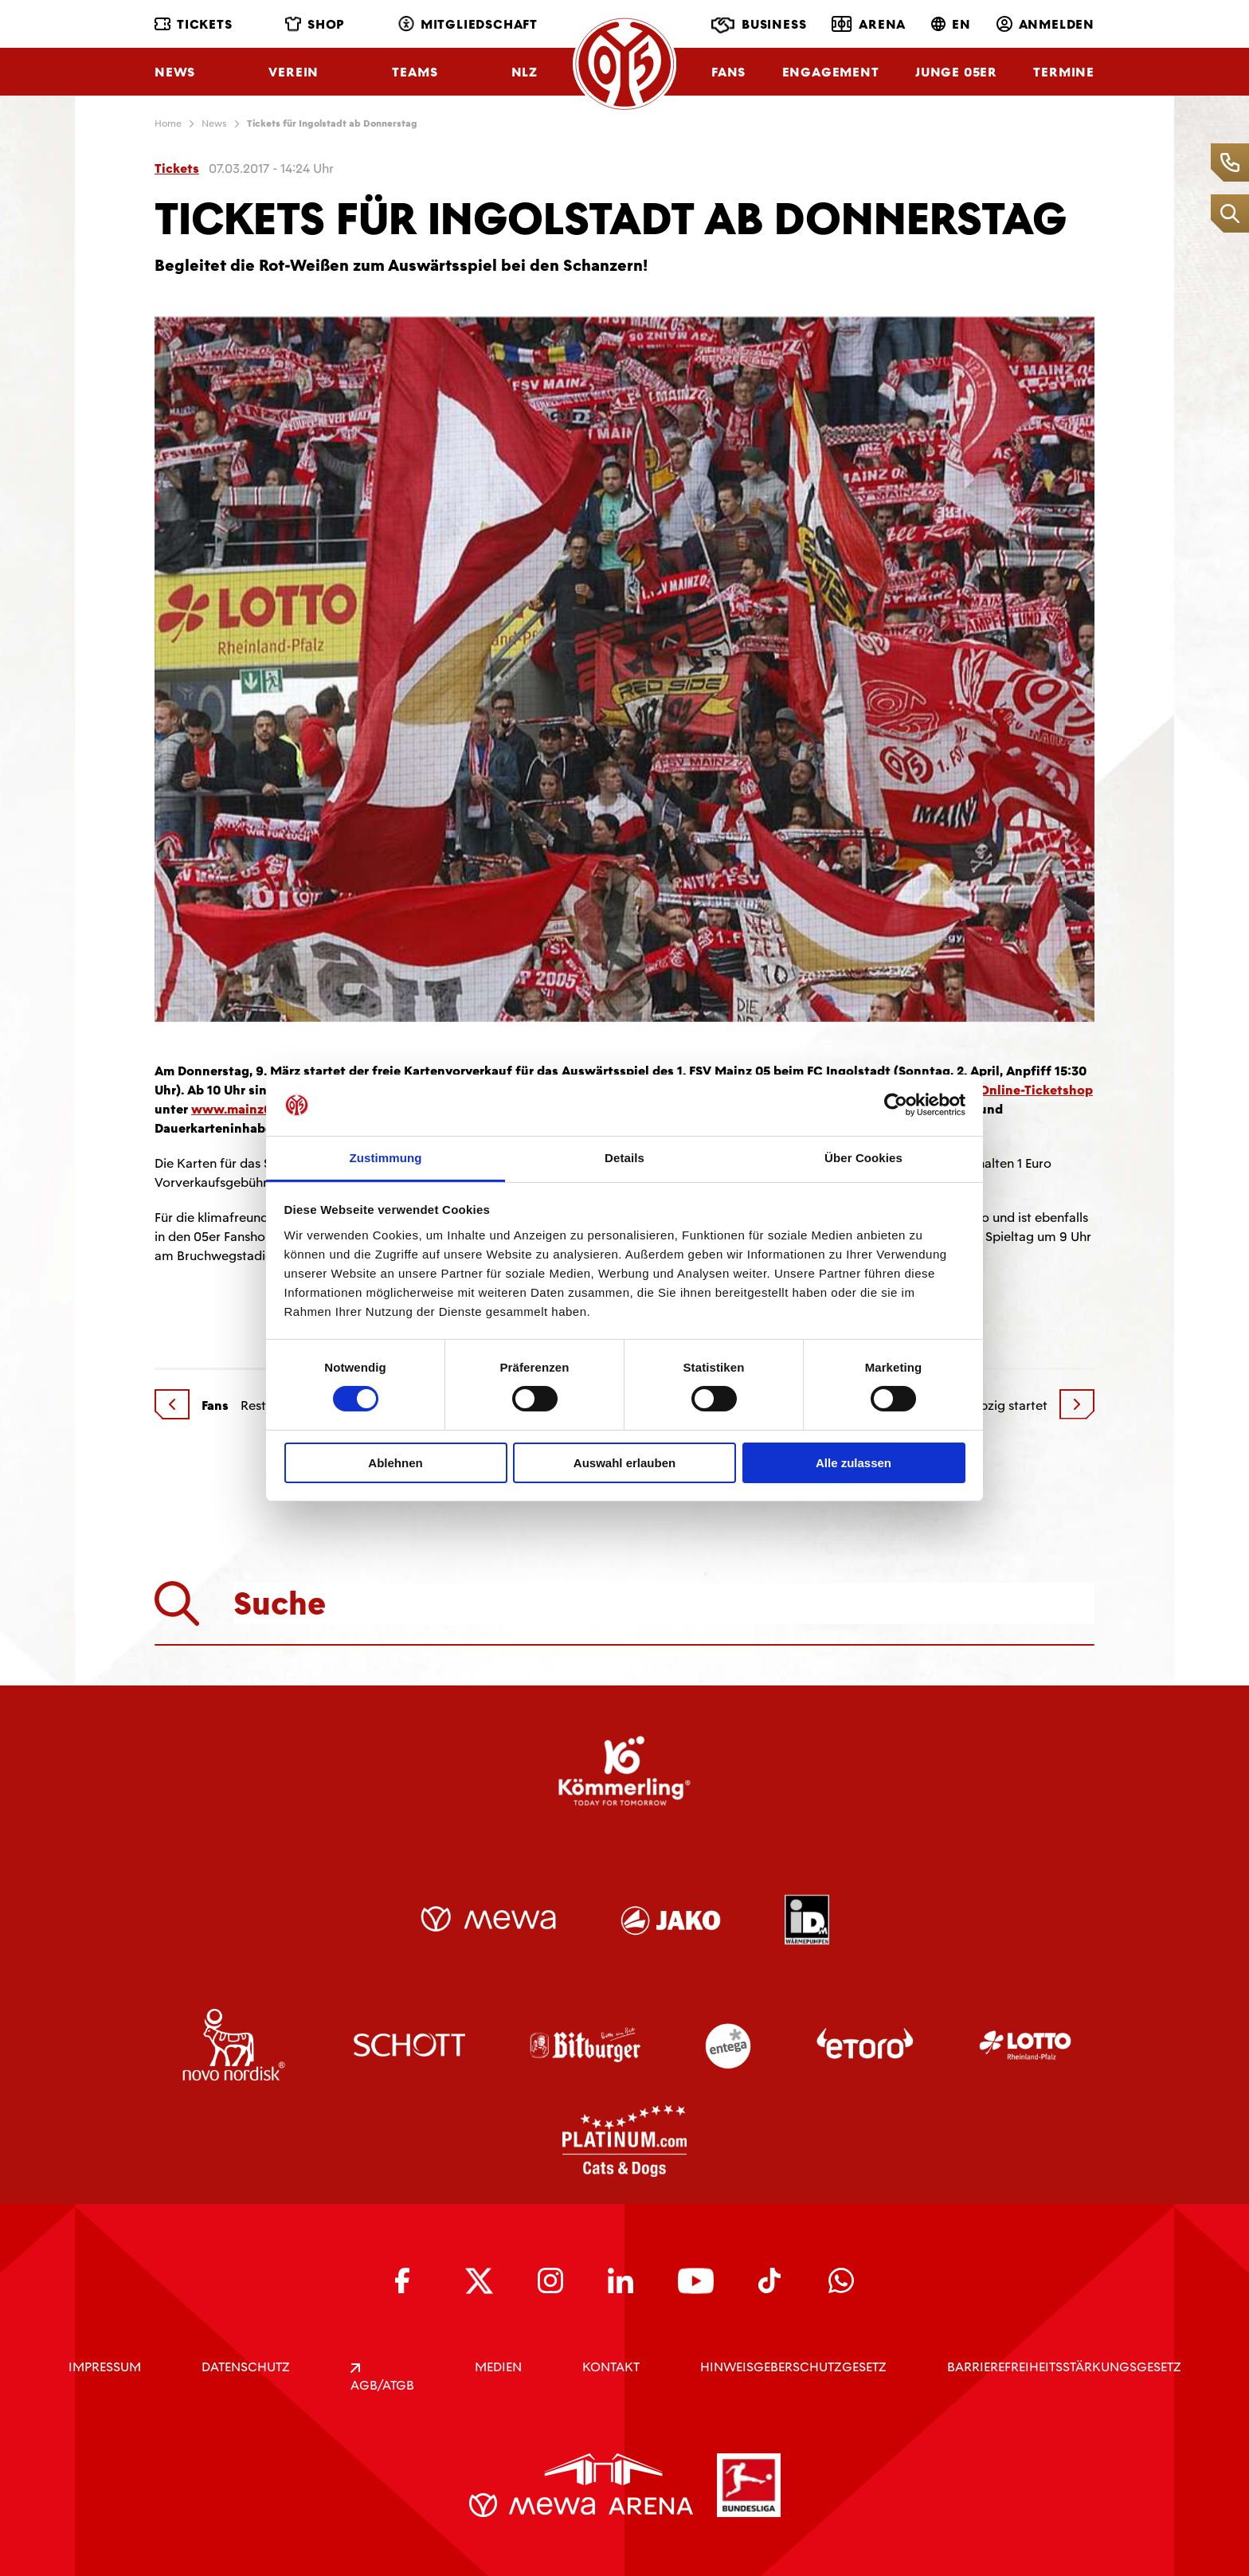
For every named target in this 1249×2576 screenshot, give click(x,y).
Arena (869, 24)
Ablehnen (395, 1463)
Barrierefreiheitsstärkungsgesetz (1064, 2367)
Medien (498, 2367)
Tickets (194, 24)
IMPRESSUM (105, 2367)
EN (951, 24)
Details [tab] (624, 1158)
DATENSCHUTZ (246, 2367)
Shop (315, 24)
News (175, 72)
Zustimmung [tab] (386, 1158)
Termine (1063, 72)
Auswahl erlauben (624, 1463)
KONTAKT (611, 2367)
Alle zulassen (853, 1463)
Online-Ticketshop (1036, 1090)
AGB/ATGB (382, 2378)
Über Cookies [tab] (863, 1158)
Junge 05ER (956, 72)
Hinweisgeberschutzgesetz (793, 2367)
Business (758, 25)
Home (168, 123)
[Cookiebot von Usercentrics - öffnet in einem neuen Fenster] (895, 1105)
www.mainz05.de (244, 1109)
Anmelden (1045, 24)
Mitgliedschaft (468, 24)
